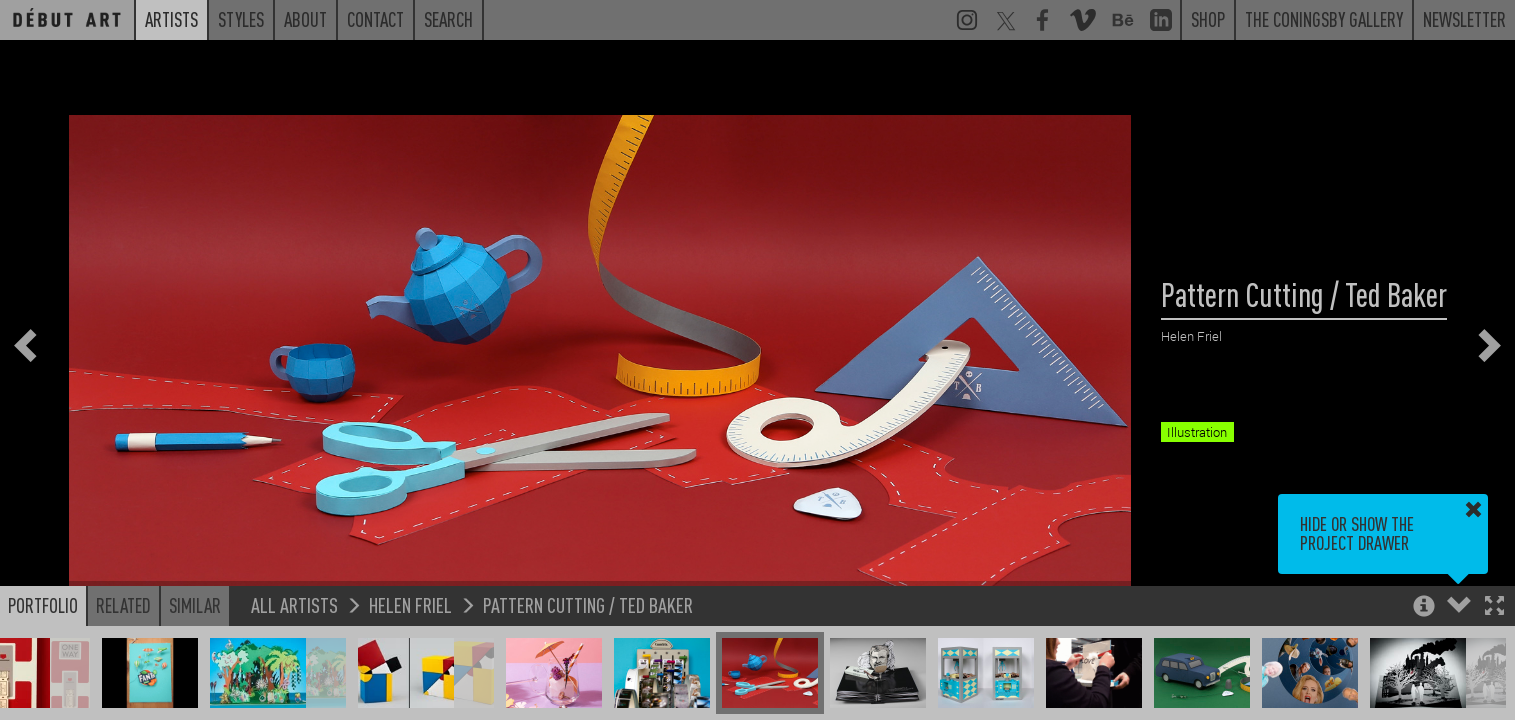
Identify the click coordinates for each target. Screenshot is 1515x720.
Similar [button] (195, 605)
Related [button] (123, 605)
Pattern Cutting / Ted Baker (588, 604)
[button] (1494, 607)
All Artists (294, 604)
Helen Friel (410, 604)
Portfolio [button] (43, 605)
